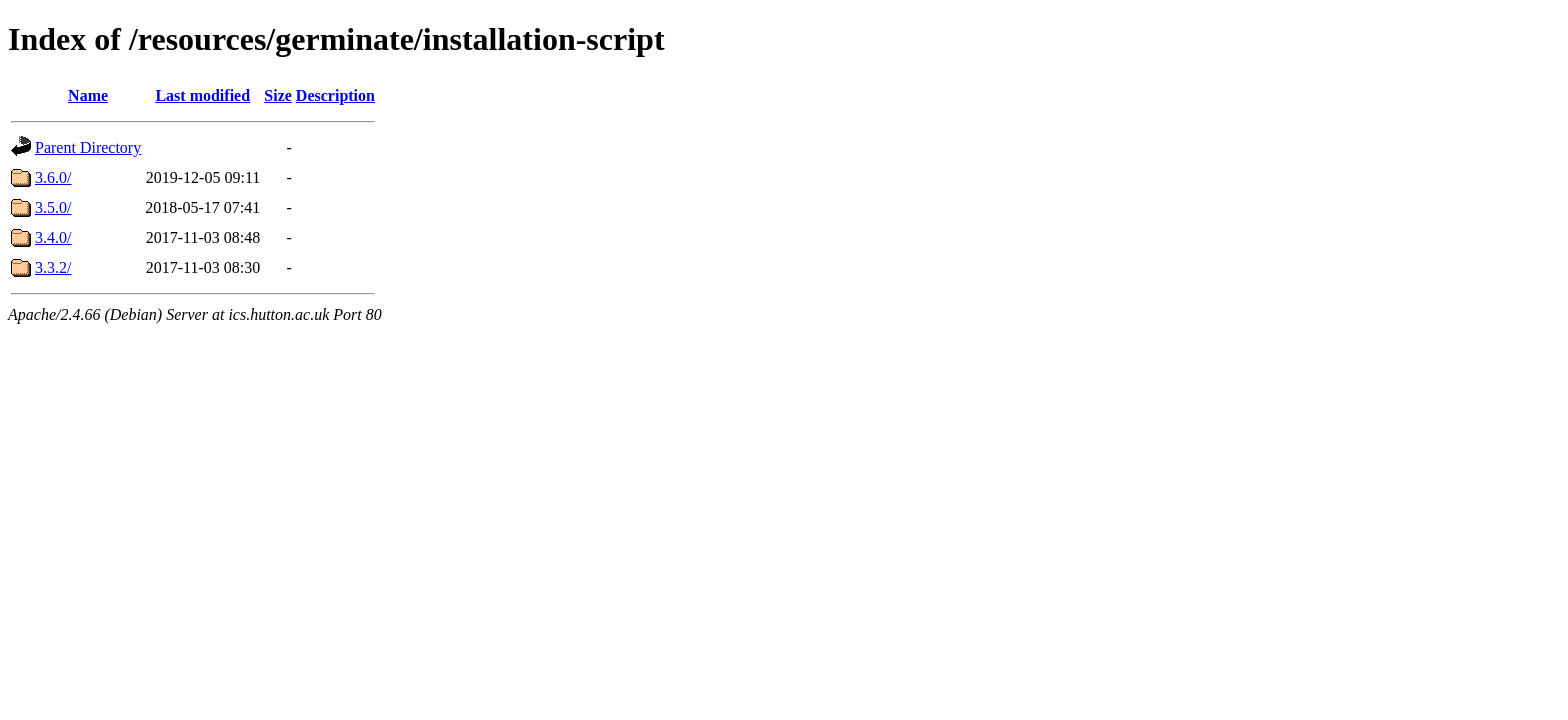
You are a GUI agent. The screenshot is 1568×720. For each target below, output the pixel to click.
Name (88, 95)
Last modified (202, 95)
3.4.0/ (53, 237)
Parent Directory (88, 147)
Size (278, 95)
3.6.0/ (53, 177)
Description (335, 95)
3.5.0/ (53, 207)
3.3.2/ (53, 267)
